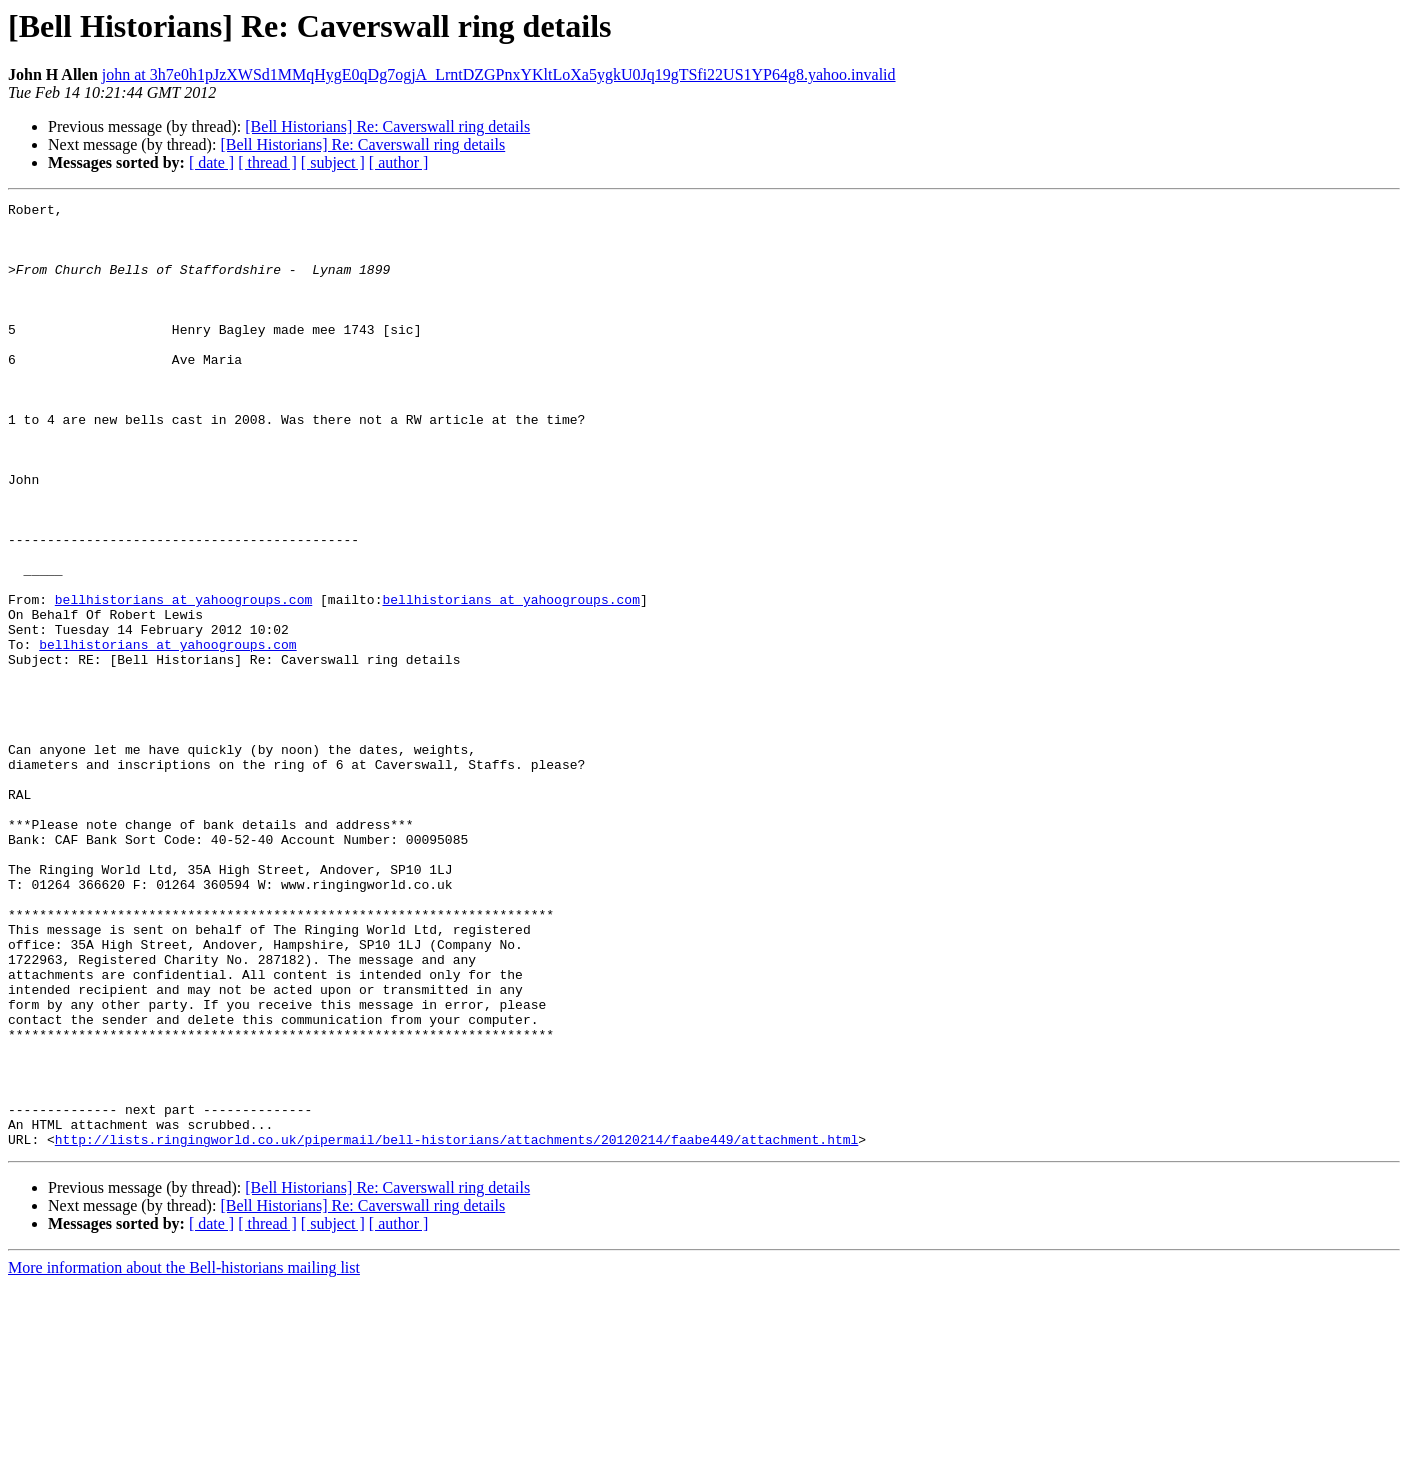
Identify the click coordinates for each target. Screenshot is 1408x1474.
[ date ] (211, 162)
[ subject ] (333, 162)
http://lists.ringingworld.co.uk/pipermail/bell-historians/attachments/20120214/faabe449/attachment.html (456, 1328)
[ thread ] (267, 162)
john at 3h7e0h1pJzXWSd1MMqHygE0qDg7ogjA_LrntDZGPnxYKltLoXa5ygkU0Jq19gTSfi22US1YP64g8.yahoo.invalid (499, 74)
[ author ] (399, 162)
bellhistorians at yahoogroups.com (183, 680)
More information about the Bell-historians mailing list (184, 1456)
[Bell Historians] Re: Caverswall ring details (387, 126)
